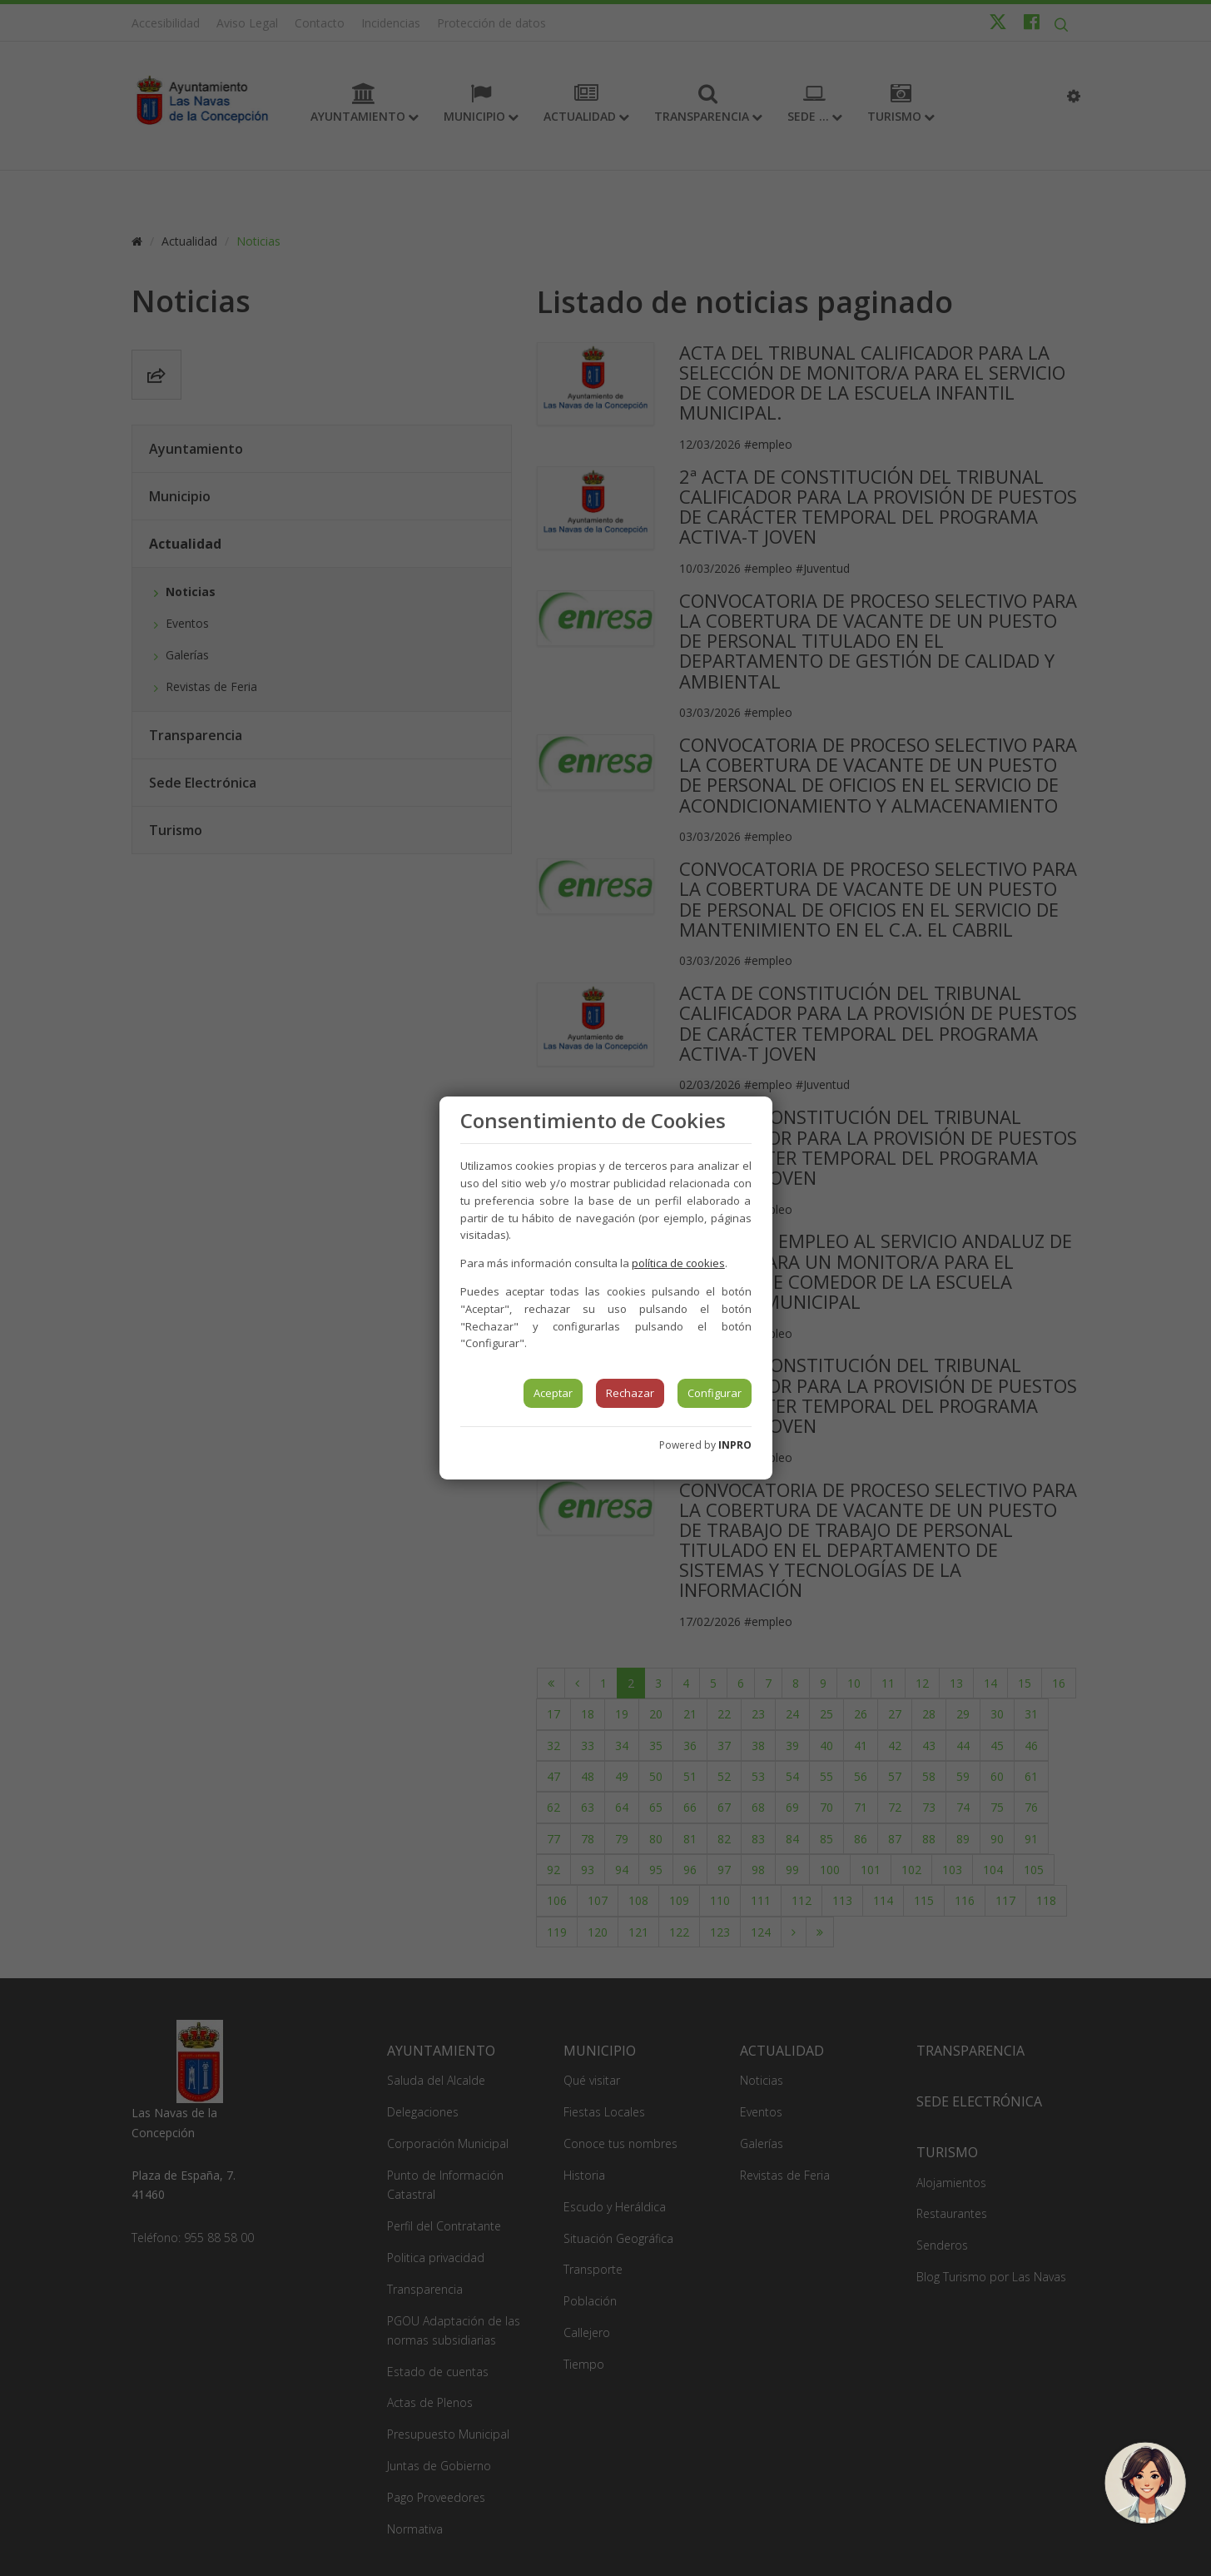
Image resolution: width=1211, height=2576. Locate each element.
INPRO (735, 1445)
